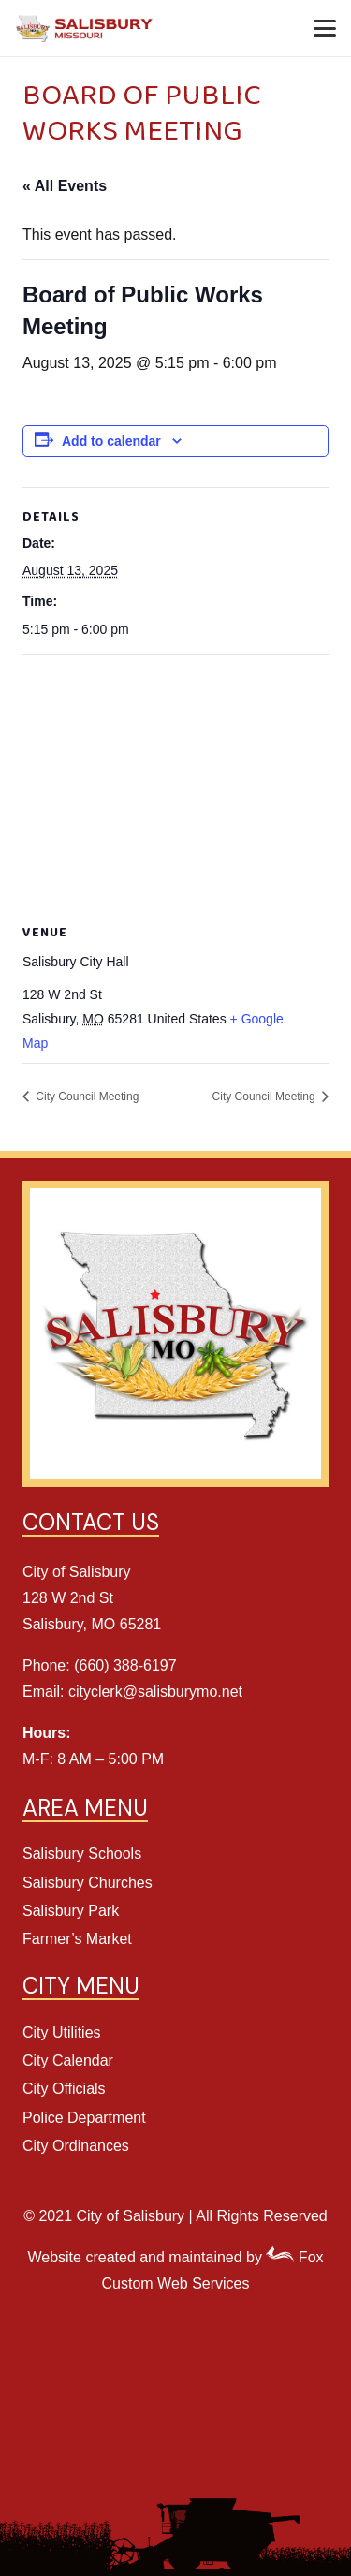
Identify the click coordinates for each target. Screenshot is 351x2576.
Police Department (84, 2118)
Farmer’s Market (77, 1939)
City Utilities (61, 2032)
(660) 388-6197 (125, 1665)
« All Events (64, 186)
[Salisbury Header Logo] (85, 28)
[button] (324, 28)
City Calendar (67, 2060)
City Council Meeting (86, 1096)
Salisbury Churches (87, 1883)
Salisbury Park (70, 1911)
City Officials (64, 2089)
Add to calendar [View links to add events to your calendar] (111, 441)
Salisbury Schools (81, 1854)
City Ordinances (75, 2146)
